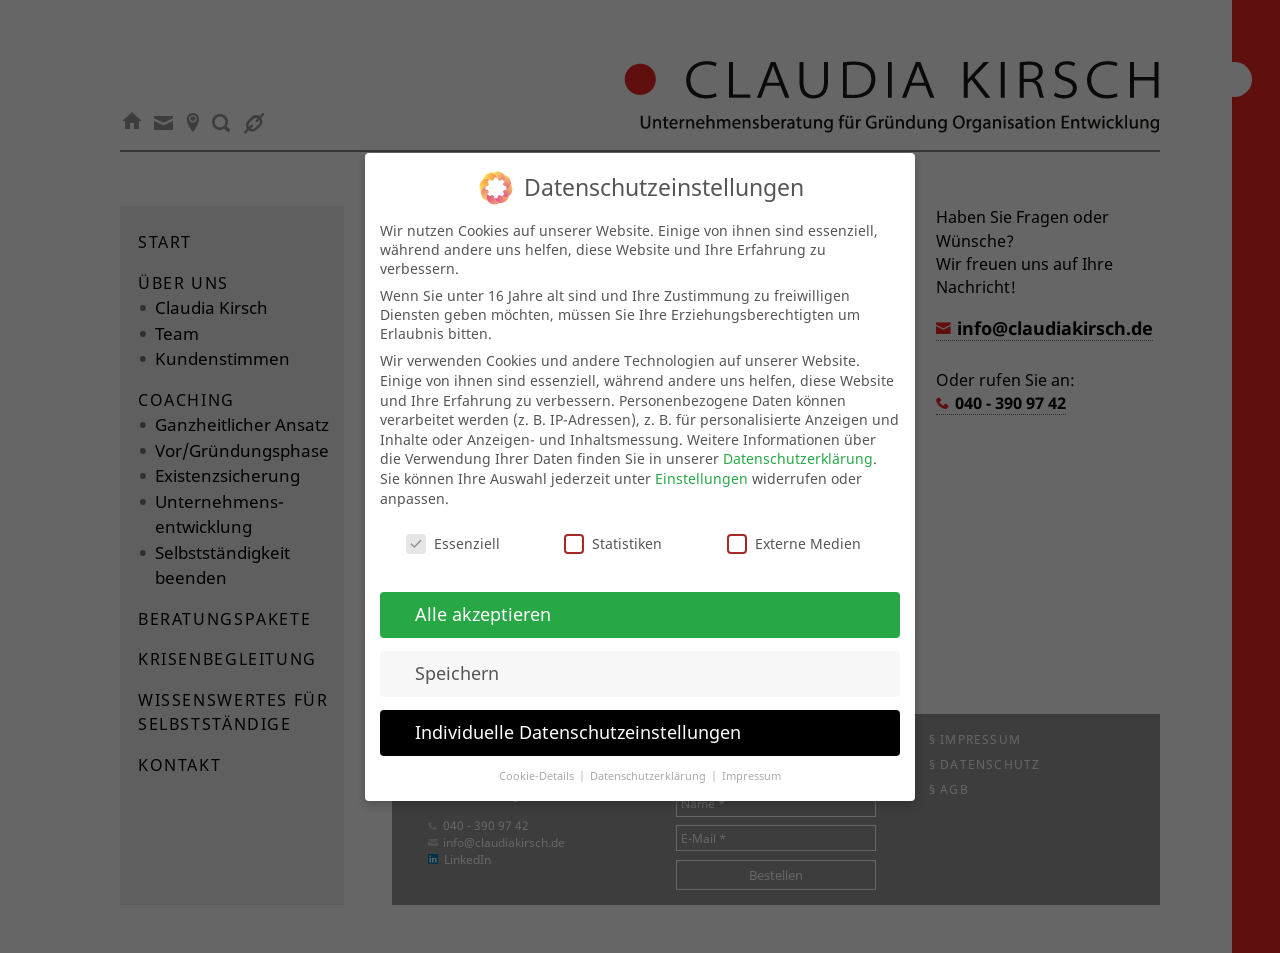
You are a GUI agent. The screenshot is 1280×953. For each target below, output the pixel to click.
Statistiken (613, 528)
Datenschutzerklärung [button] (649, 760)
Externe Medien (794, 528)
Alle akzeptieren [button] (483, 598)
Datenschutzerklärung (798, 443)
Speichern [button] (457, 657)
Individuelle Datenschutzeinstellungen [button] (578, 716)
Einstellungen (701, 462)
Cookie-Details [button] (538, 760)
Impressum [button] (751, 760)
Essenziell (453, 528)
